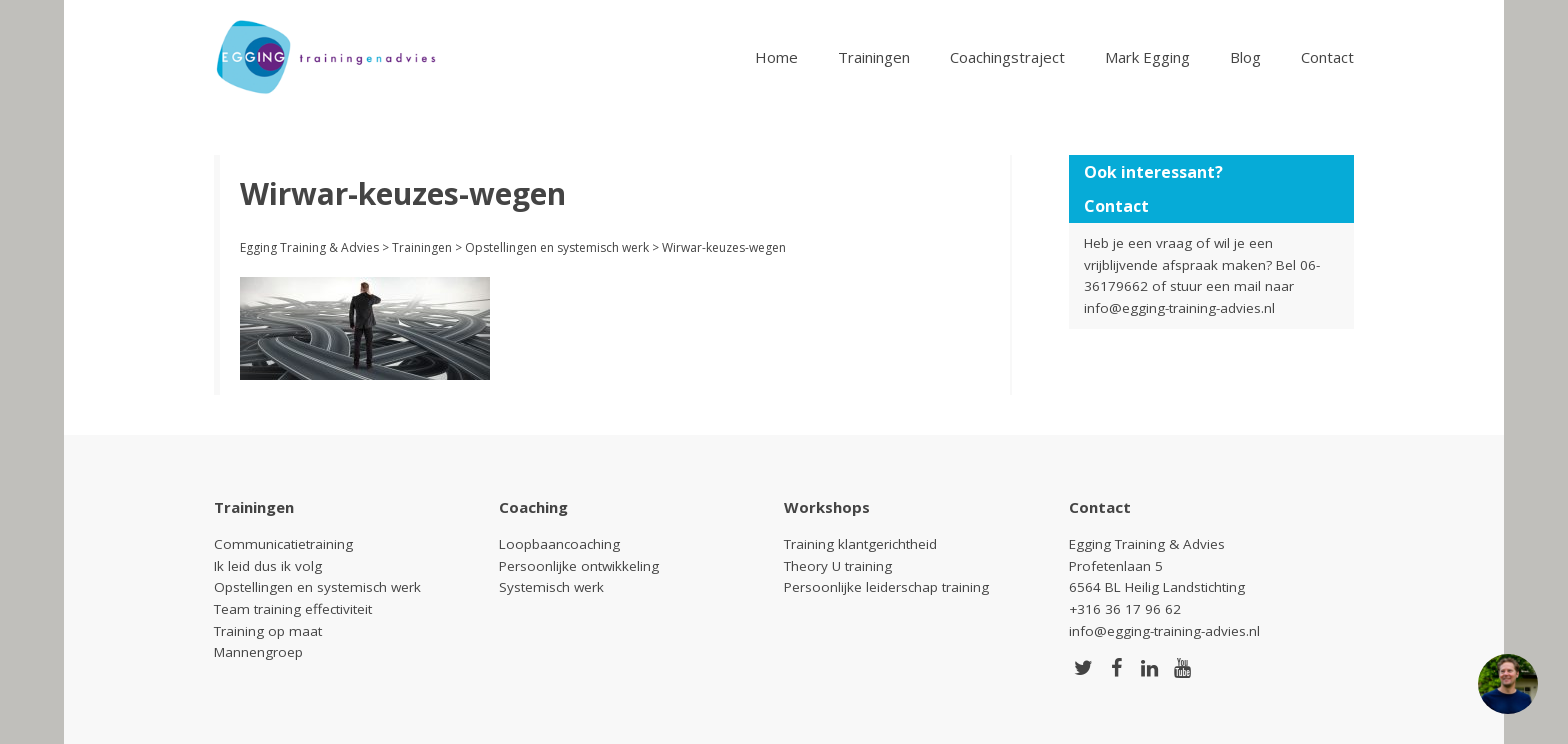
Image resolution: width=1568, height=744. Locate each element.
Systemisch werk (551, 587)
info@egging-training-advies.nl (1179, 308)
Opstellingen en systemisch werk (317, 587)
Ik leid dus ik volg (268, 566)
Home (776, 57)
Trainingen (874, 57)
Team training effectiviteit (293, 609)
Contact (1327, 57)
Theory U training (838, 566)
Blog (1245, 57)
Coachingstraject (1007, 57)
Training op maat (268, 631)
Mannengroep (258, 652)
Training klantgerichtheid (860, 544)
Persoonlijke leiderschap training (886, 587)
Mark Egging (1147, 57)
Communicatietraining (283, 544)
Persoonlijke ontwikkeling (579, 566)
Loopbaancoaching (559, 544)
